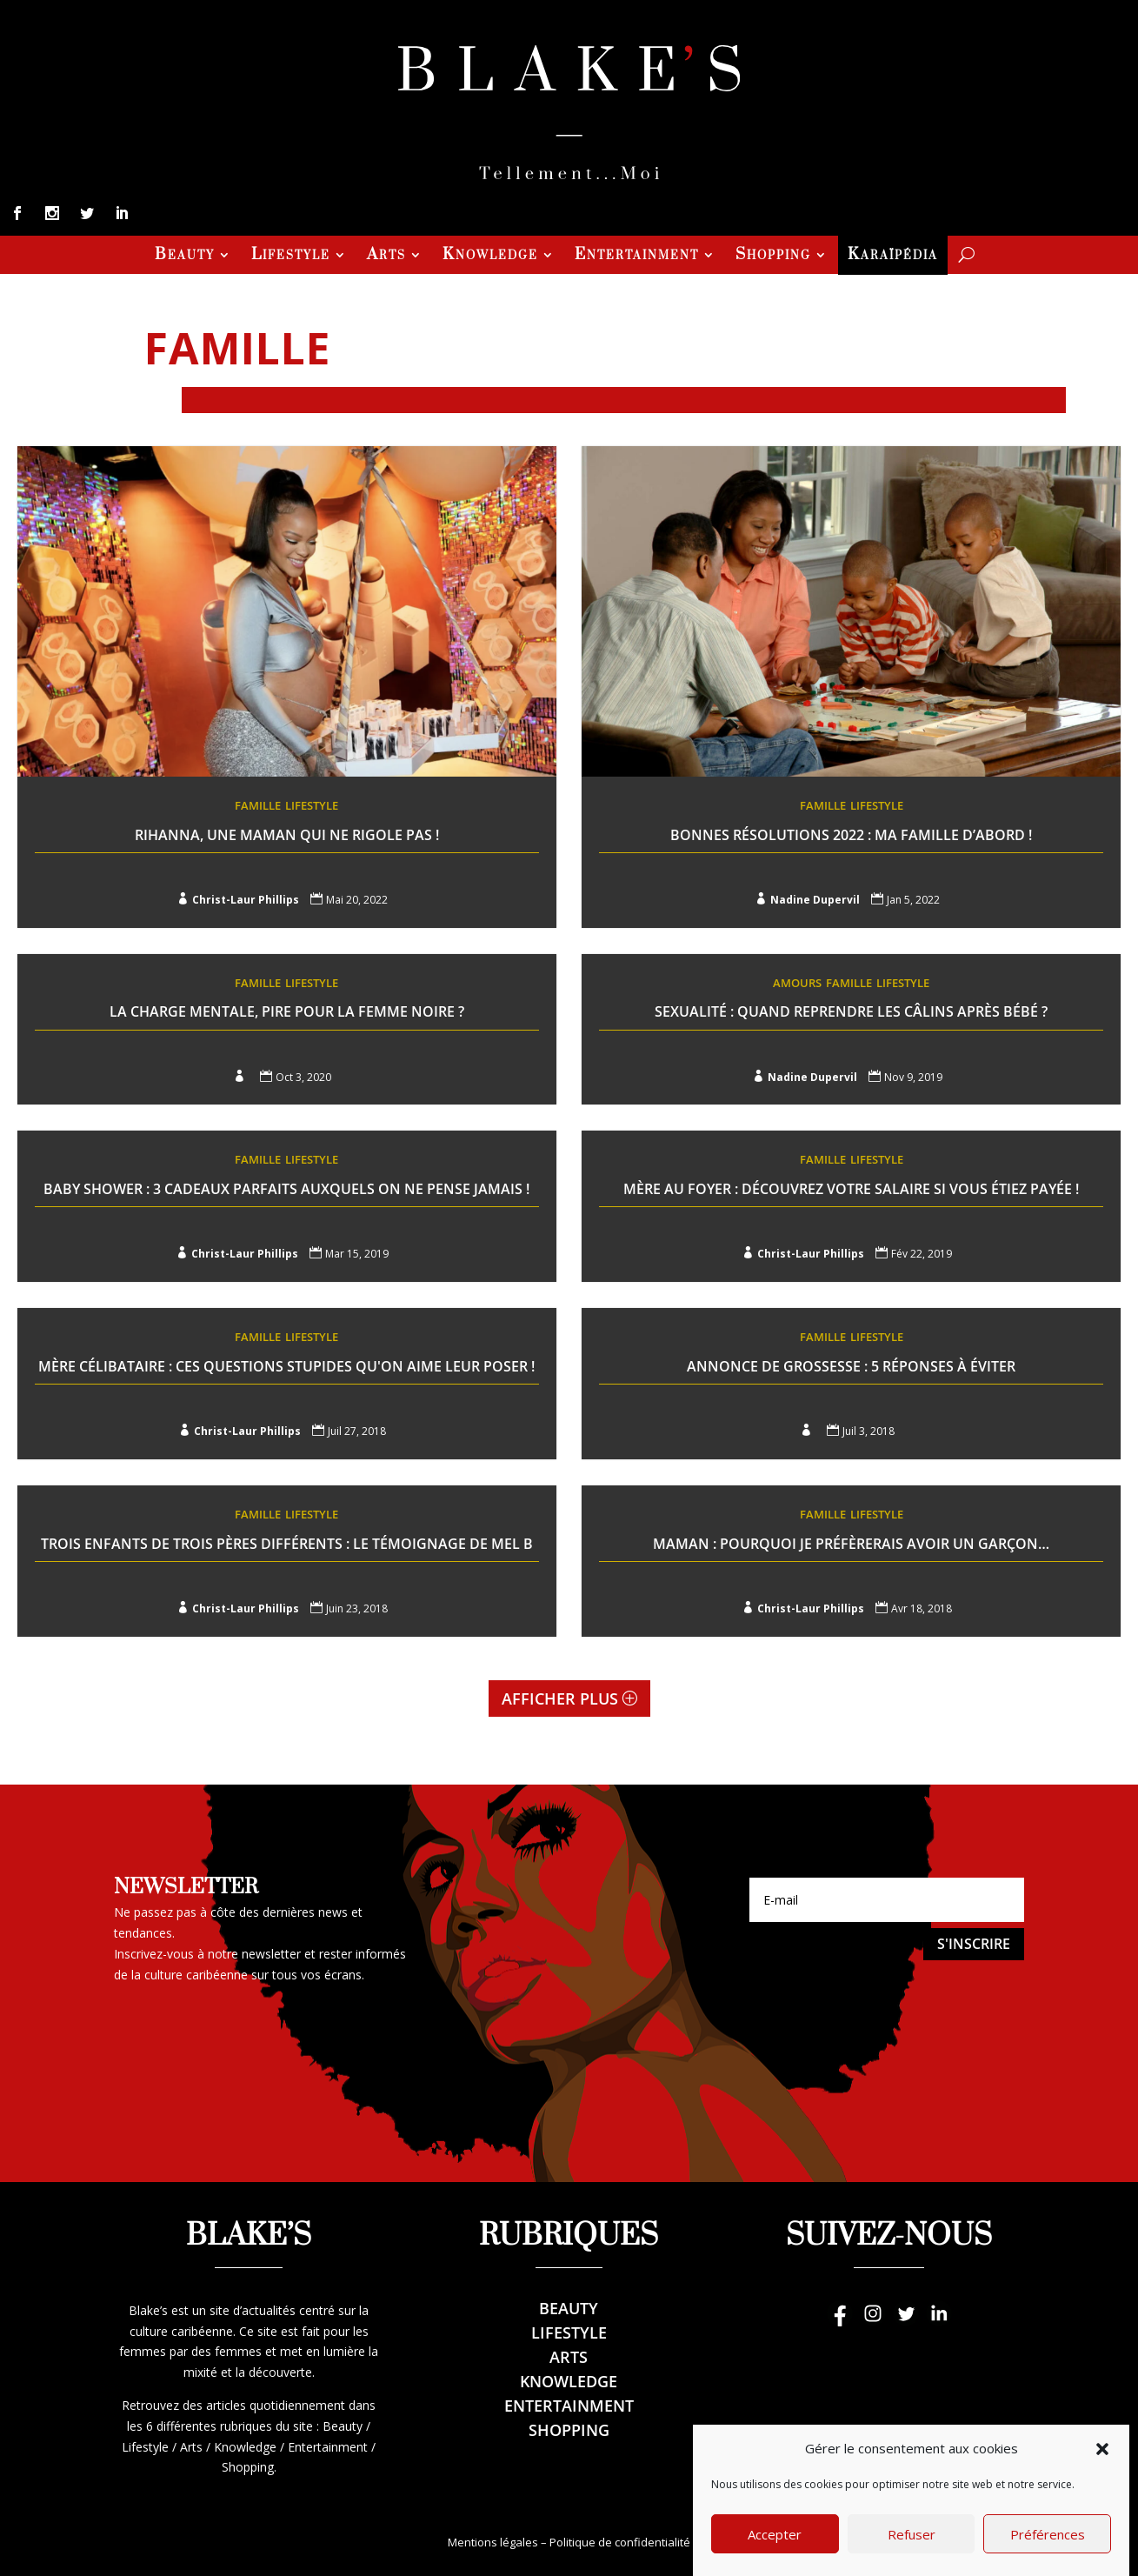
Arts (386, 256)
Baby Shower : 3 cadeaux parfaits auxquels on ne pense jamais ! (286, 1188)
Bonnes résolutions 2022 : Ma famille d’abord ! (851, 834)
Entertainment (637, 256)
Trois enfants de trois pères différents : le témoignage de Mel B (287, 1543)
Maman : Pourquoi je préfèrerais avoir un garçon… (851, 1543)
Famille (258, 805)
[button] (1102, 2492)
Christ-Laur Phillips (245, 899)
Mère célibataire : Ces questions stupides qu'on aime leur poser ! (286, 1366)
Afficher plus (560, 1698)
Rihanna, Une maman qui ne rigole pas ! (287, 834)
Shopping (773, 256)
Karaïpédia (893, 256)
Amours (797, 983)
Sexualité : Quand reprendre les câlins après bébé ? (851, 1011)
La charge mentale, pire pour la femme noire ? (287, 1011)
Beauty (185, 256)
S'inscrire (973, 1943)
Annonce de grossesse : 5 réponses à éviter (851, 1366)
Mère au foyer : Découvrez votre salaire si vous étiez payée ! (851, 1188)
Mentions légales (493, 2542)
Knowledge (490, 256)
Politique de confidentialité (619, 2542)
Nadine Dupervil (815, 899)
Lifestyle (290, 256)
